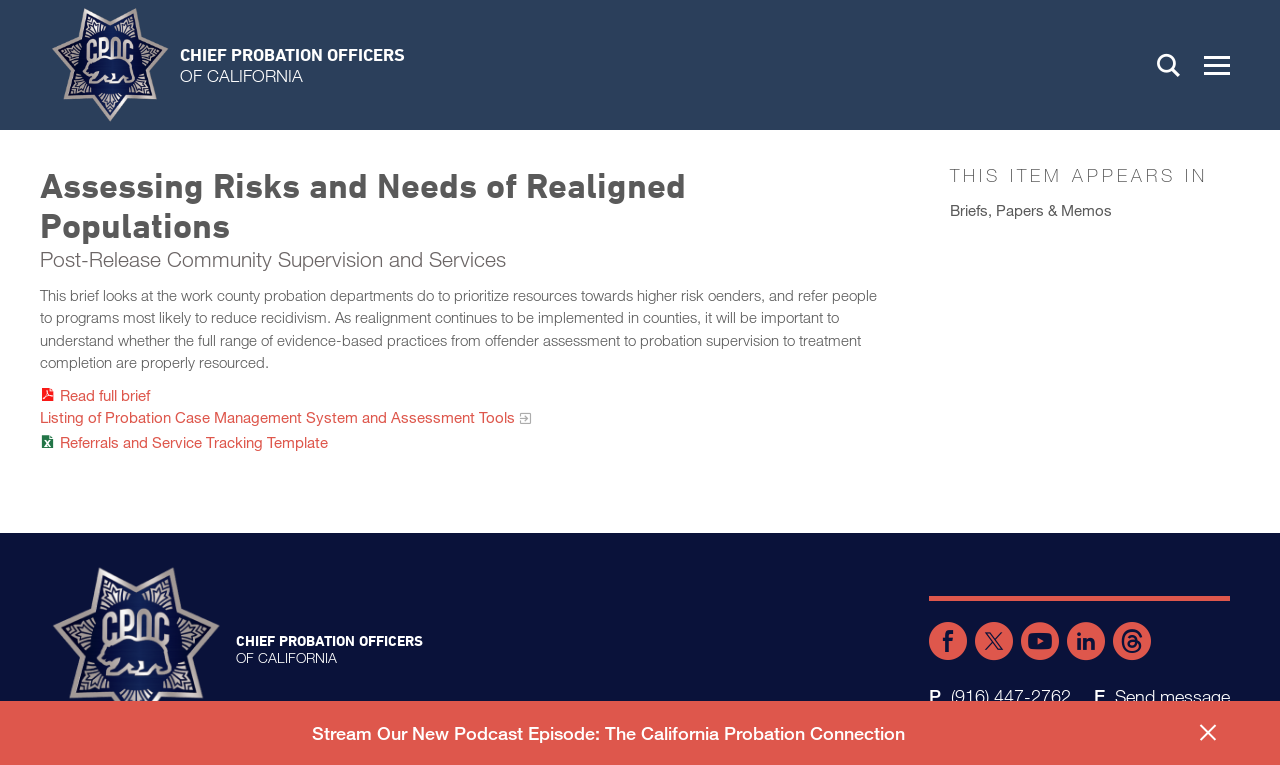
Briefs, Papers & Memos (1031, 210)
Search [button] (1169, 65)
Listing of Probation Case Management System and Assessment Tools (277, 417)
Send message (1172, 696)
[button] (1217, 65)
